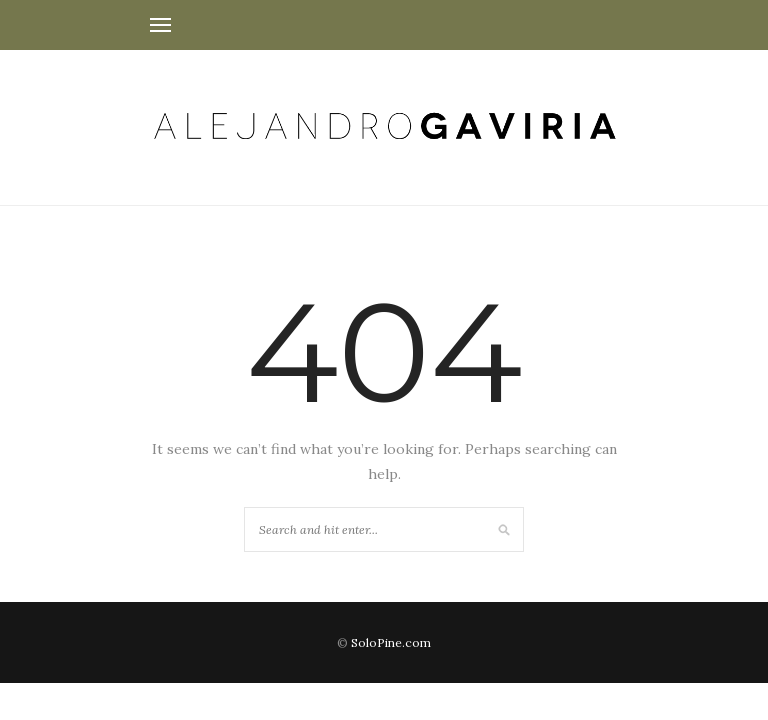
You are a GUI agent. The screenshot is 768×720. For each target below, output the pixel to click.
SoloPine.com (391, 642)
